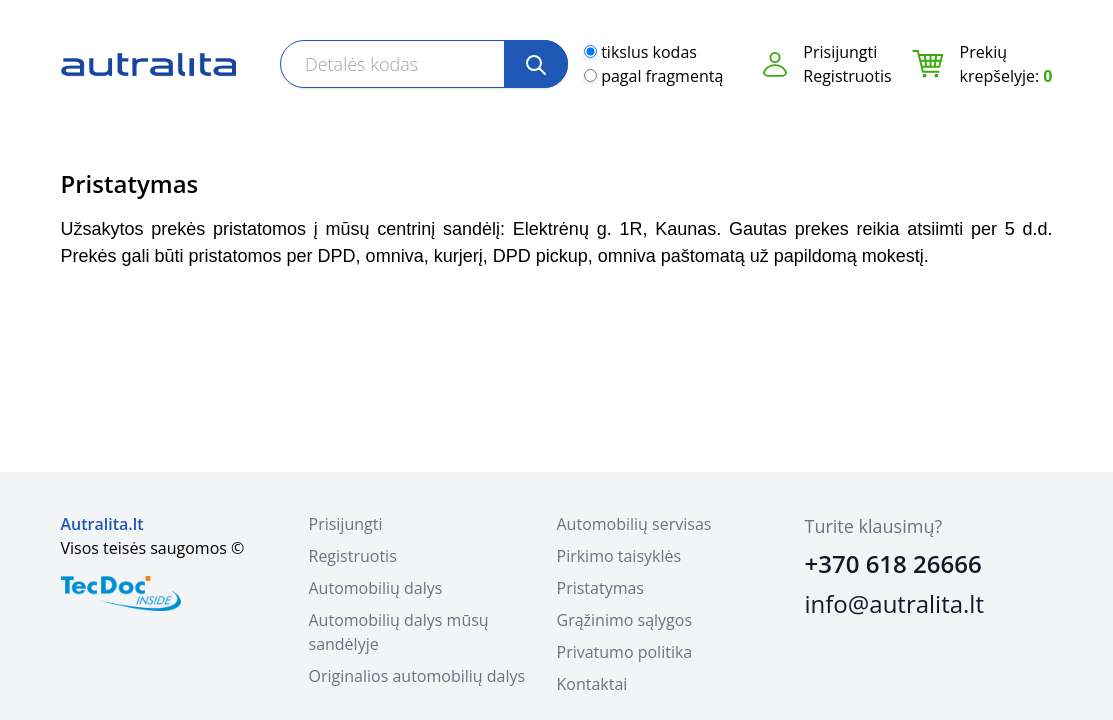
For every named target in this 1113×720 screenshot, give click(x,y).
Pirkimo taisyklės (619, 556)
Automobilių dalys (376, 588)
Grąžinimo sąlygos (625, 620)
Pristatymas (600, 588)
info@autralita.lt (894, 603)
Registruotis (847, 76)
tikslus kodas (649, 52)
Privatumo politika (625, 652)
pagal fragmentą (662, 76)
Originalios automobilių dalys (417, 676)
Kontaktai (592, 684)
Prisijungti (840, 52)
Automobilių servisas (634, 524)
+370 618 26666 (893, 563)
